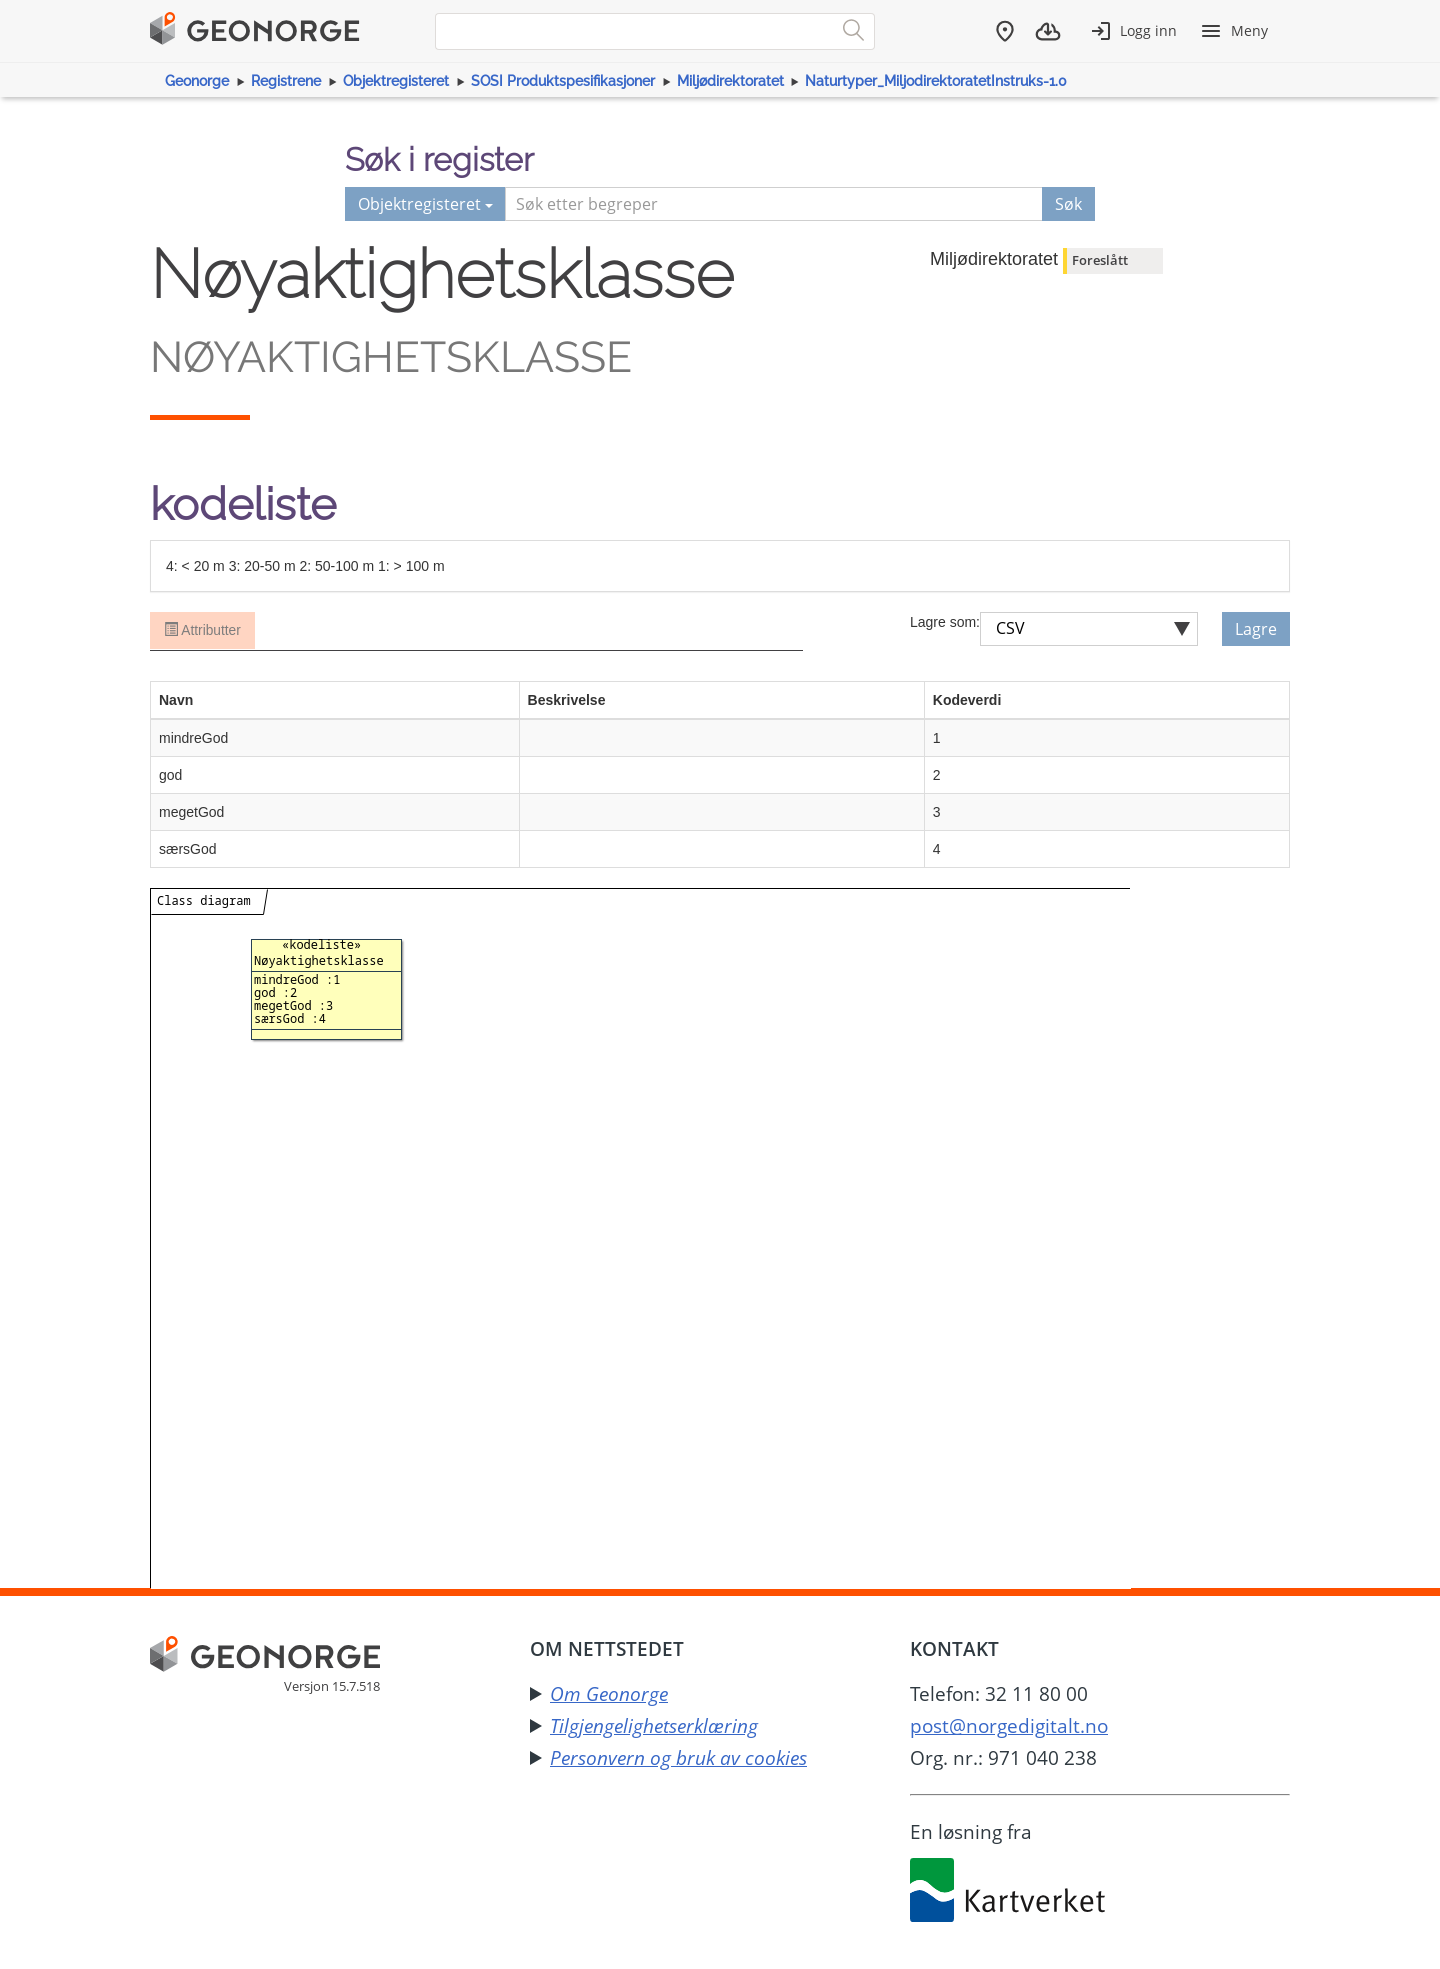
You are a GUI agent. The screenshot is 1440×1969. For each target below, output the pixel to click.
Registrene (286, 81)
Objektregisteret (396, 81)
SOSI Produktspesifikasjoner (563, 81)
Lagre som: (945, 622)
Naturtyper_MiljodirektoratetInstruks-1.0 (936, 81)
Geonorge (197, 81)
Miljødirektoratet (730, 81)
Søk (1068, 204)
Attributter (202, 631)
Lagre (1256, 629)
